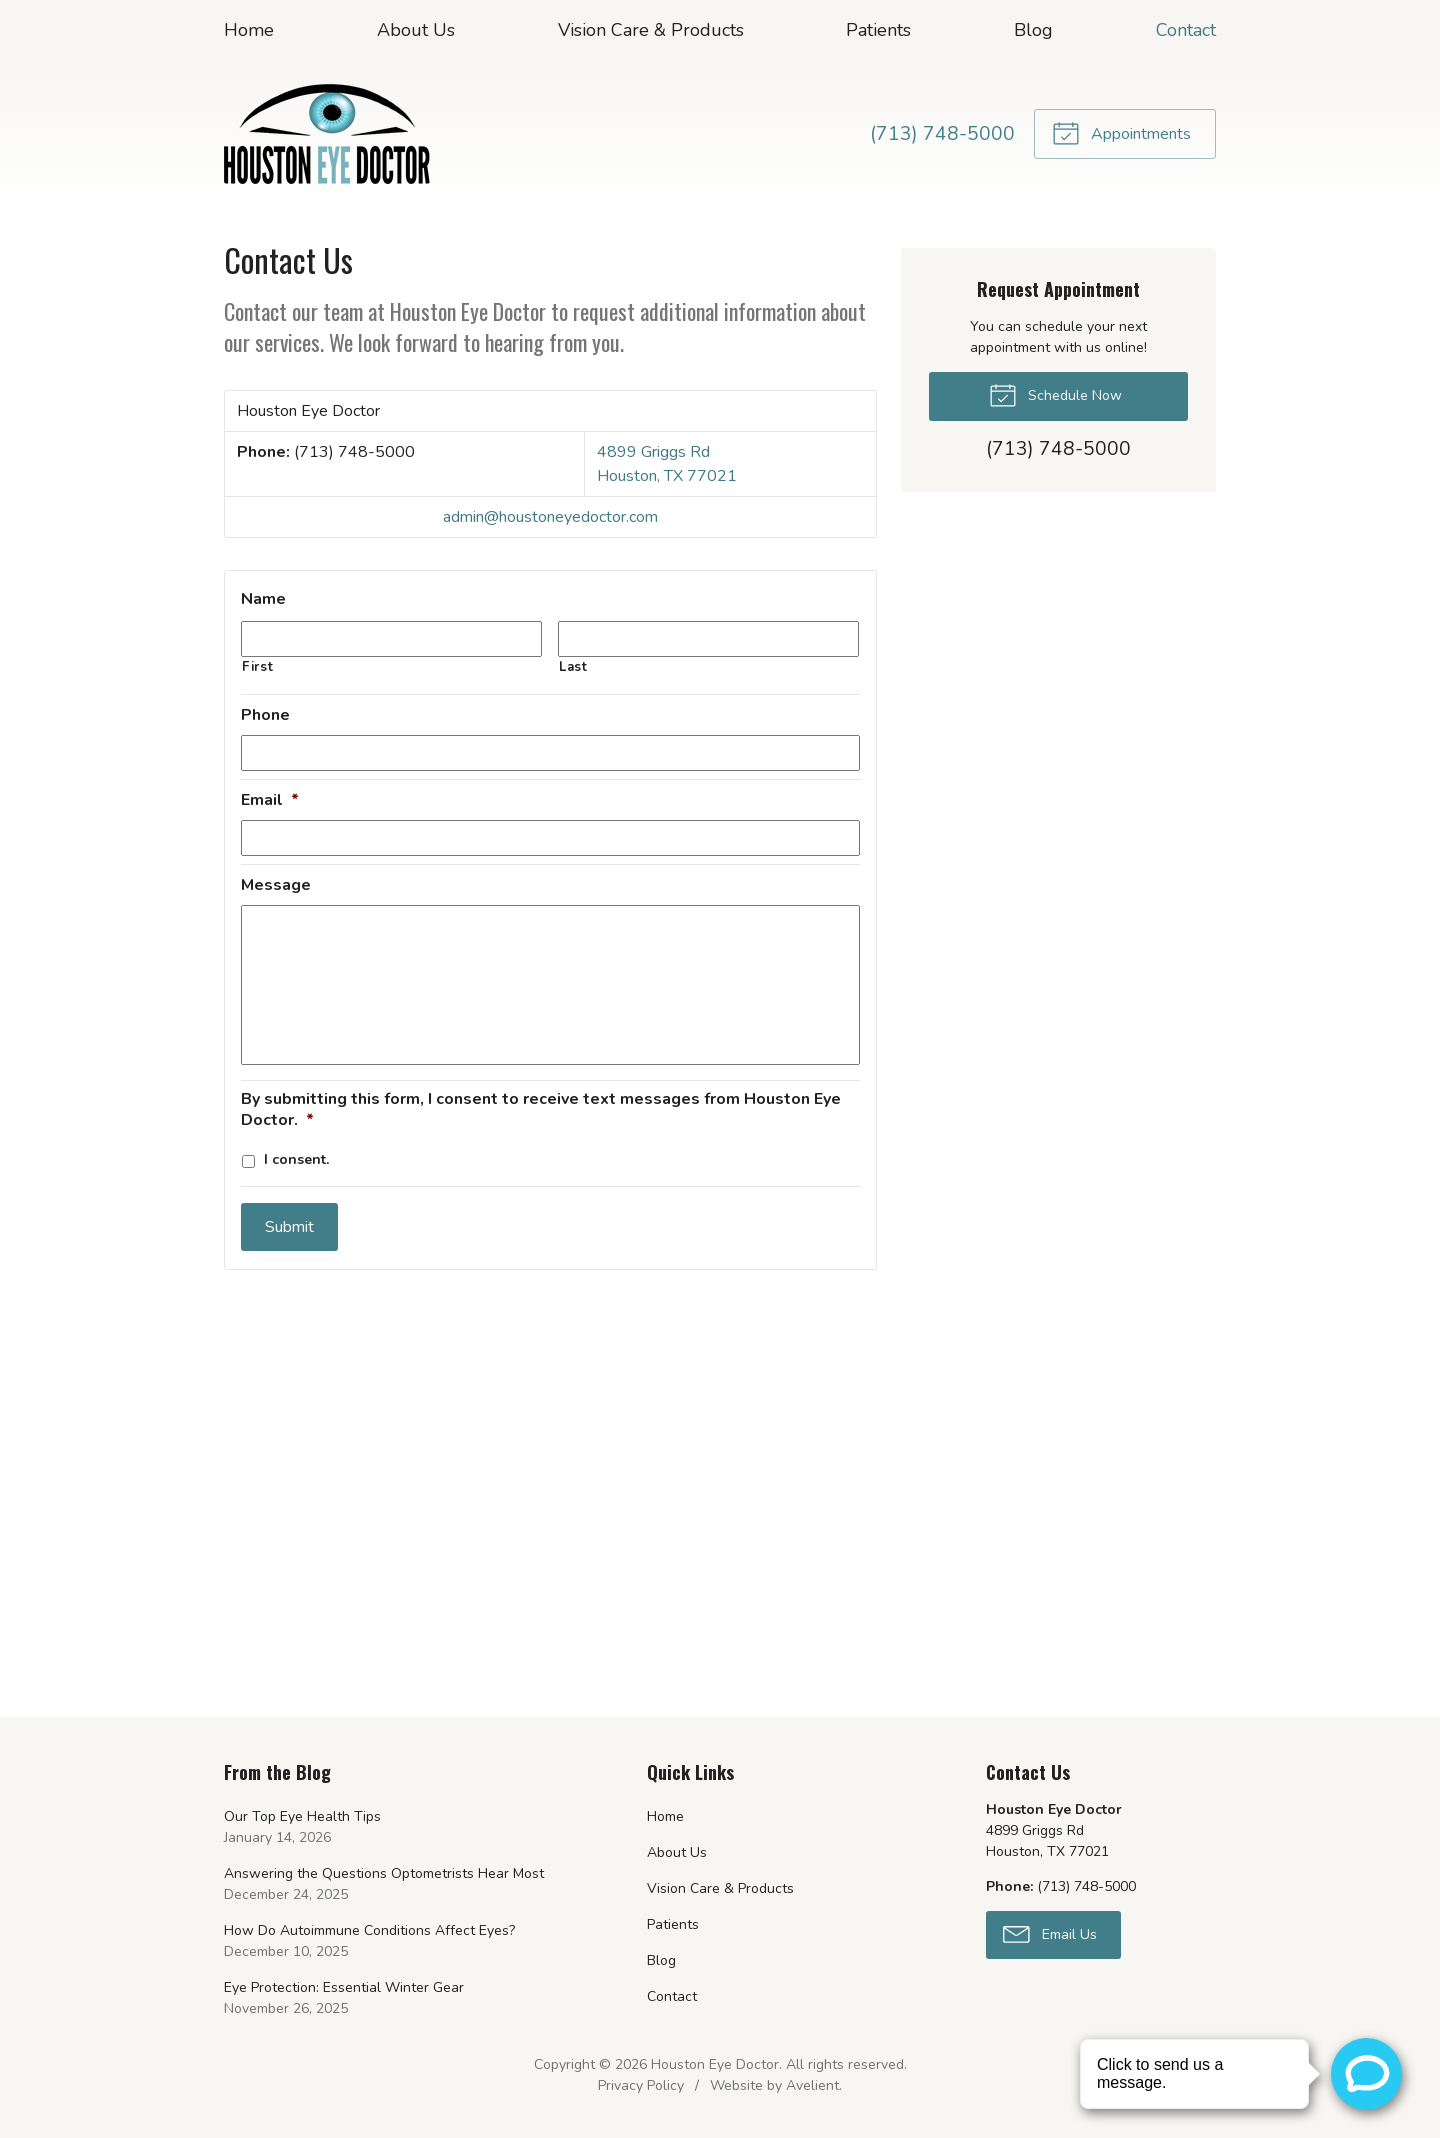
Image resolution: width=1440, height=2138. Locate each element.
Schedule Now (1055, 394)
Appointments (1121, 132)
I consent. (296, 1159)
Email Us (1050, 1933)
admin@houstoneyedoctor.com (550, 517)
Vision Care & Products (651, 30)
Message (276, 885)
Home (249, 30)
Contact (1186, 30)
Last (573, 667)
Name (263, 599)
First (257, 667)
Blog (1033, 30)
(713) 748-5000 (942, 134)
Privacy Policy (641, 2085)
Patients (878, 30)
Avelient (812, 2085)
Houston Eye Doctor (715, 2064)
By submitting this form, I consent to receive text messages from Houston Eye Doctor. (541, 1110)
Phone (265, 715)
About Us (416, 30)
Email (270, 800)
